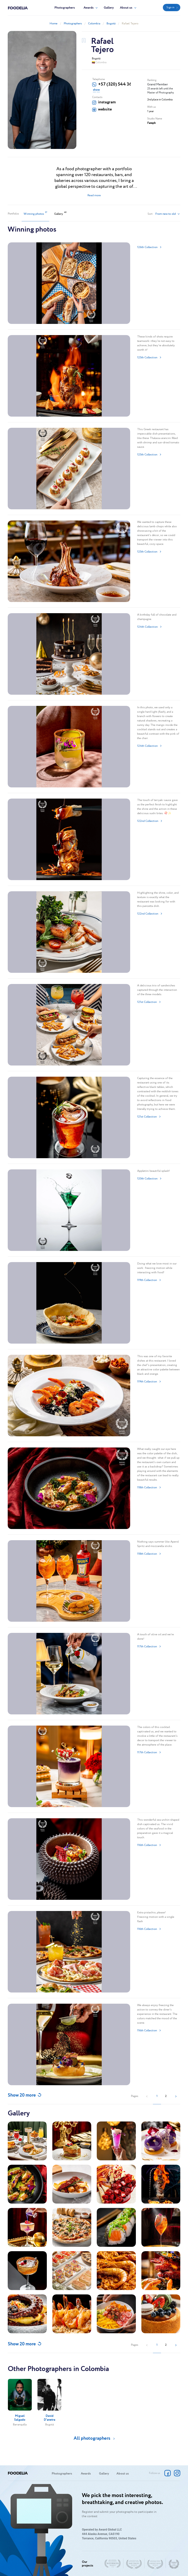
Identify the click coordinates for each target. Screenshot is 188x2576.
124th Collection (147, 627)
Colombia (94, 23)
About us (126, 7)
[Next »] (176, 2096)
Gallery (109, 7)
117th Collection (147, 1646)
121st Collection (147, 1002)
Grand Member (157, 84)
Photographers (64, 7)
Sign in (170, 7)
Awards (89, 7)
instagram (107, 102)
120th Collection (147, 1179)
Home (53, 23)
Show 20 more (22, 2095)
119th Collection (147, 1280)
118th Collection (147, 1487)
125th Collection (147, 357)
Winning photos (35, 213)
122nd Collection (147, 821)
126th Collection (147, 247)
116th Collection (147, 1845)
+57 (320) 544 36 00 (114, 84)
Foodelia (18, 8)
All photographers (92, 2438)
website (105, 109)
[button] (167, 214)
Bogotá (110, 23)
